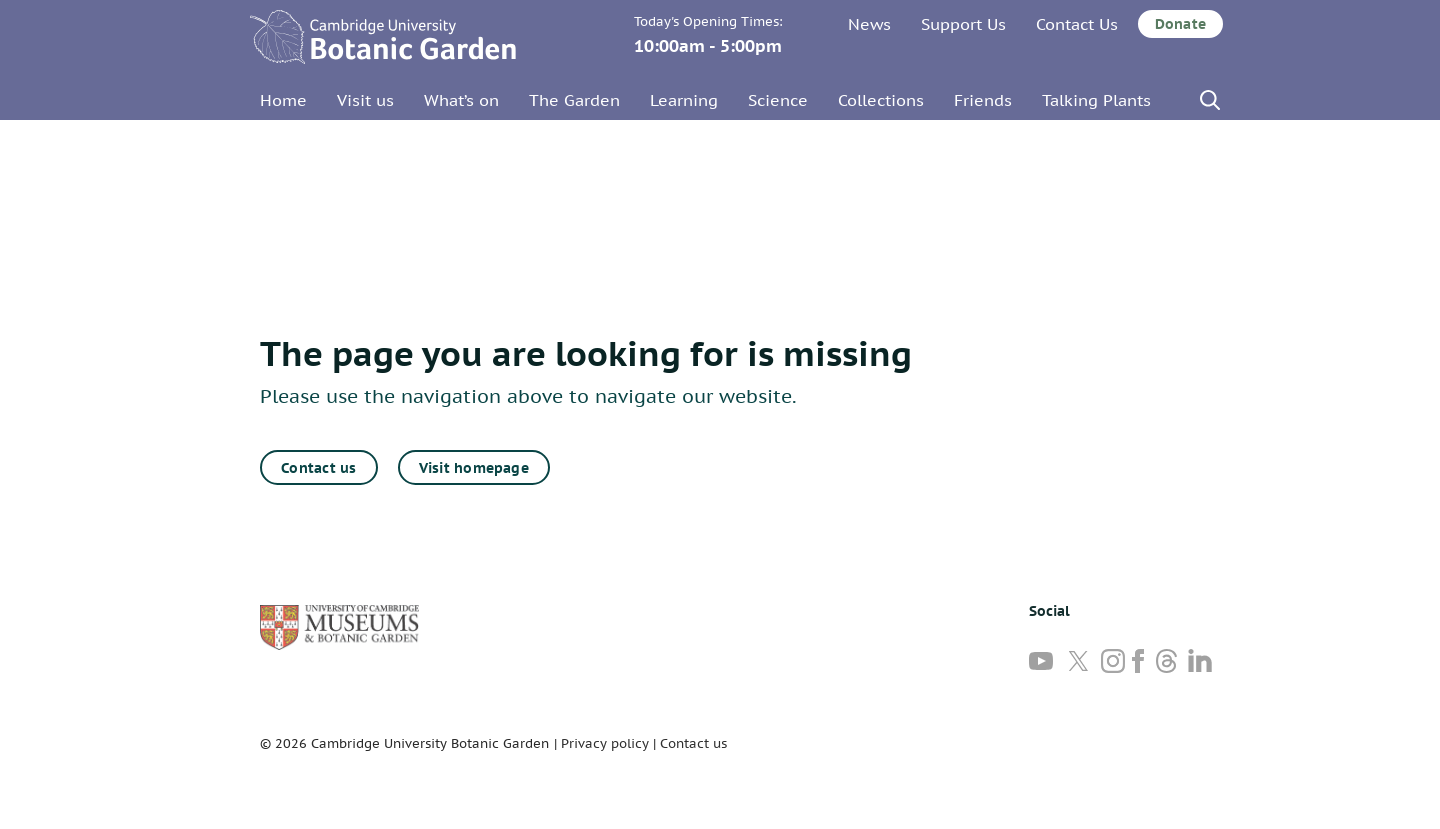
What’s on (461, 100)
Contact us (318, 468)
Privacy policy (605, 743)
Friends (983, 100)
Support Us (963, 24)
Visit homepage (474, 468)
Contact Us (1077, 24)
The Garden (574, 100)
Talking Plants (1096, 100)
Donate (1180, 24)
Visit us (365, 100)
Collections (881, 100)
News (869, 24)
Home (283, 100)
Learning (684, 100)
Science (778, 100)
